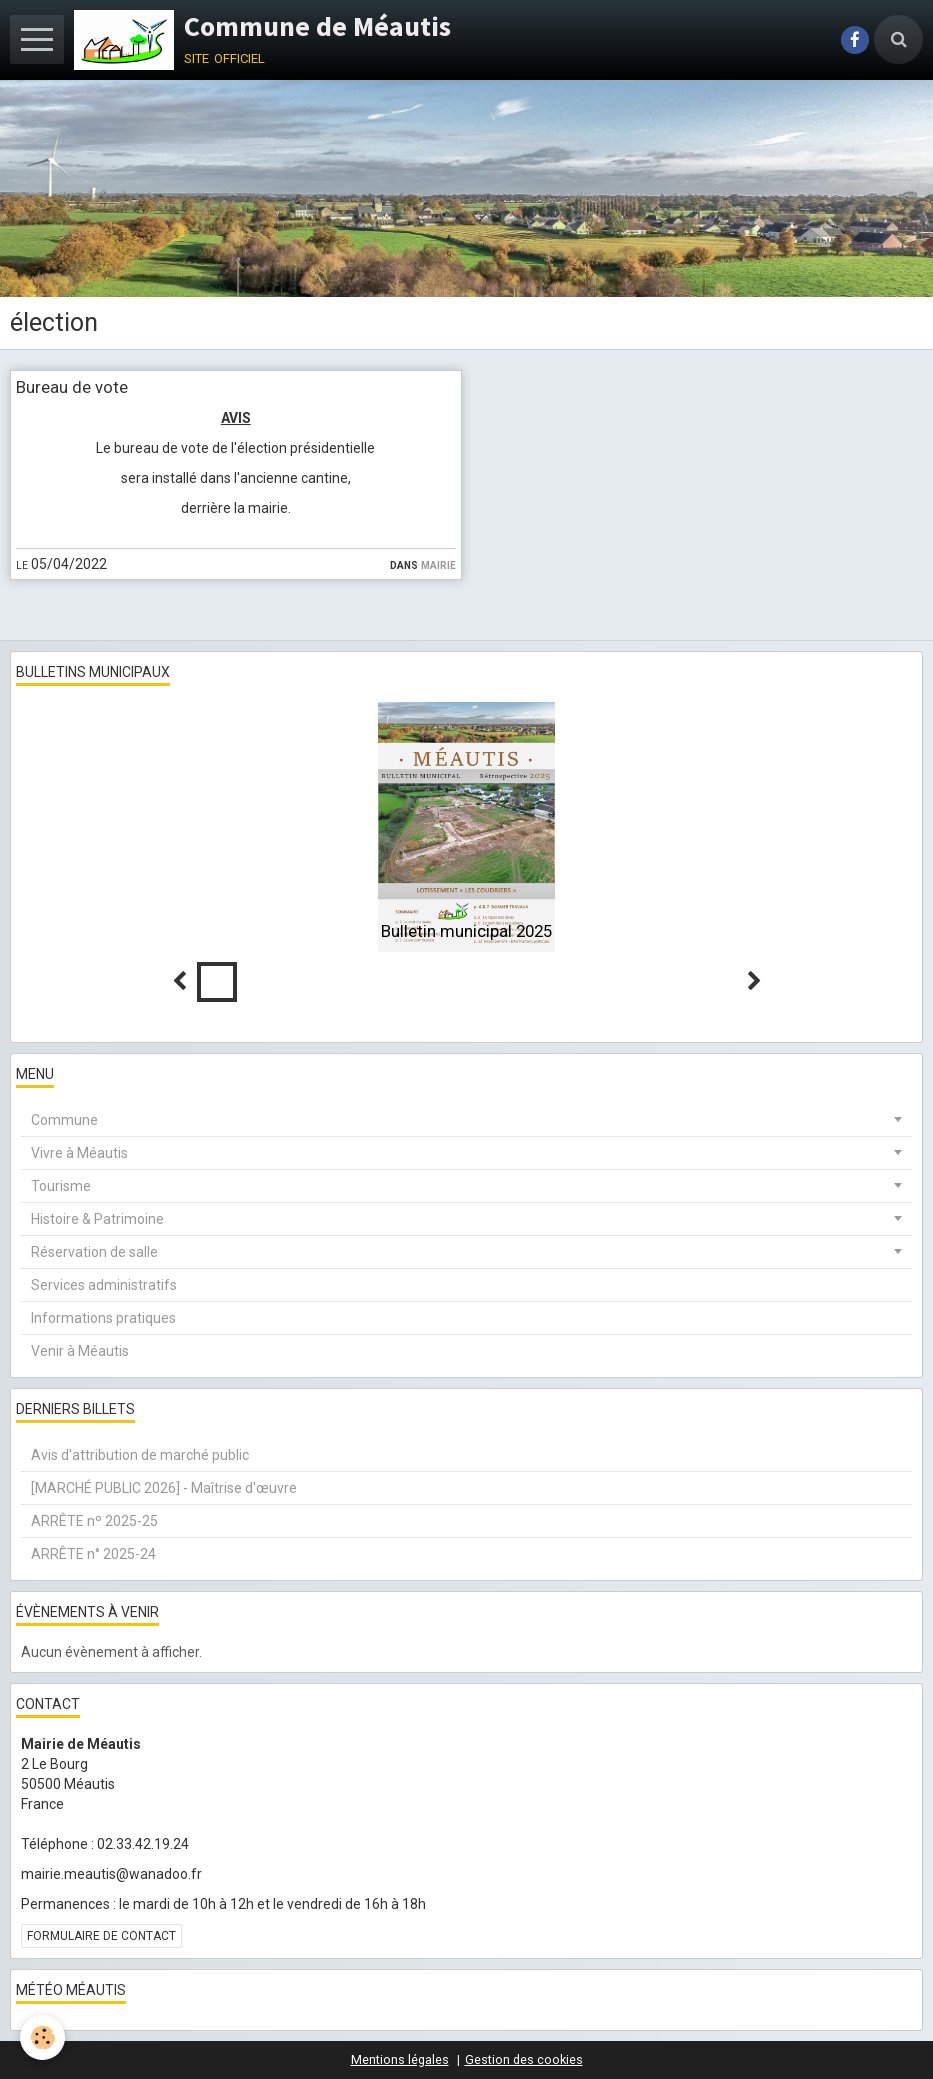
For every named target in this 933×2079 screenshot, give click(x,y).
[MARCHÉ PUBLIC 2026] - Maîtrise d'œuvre (164, 1488)
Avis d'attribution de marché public (140, 1455)
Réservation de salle (94, 1252)
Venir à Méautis (80, 1351)
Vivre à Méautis (79, 1153)
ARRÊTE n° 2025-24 (93, 1554)
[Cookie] (42, 2037)
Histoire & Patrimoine (97, 1219)
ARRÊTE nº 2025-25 (94, 1521)
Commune (64, 1120)
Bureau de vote (72, 387)
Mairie (438, 564)
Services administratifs (104, 1285)
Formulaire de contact (101, 1936)
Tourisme (61, 1186)
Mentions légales (400, 2059)
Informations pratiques (103, 1318)
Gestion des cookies (524, 2059)
